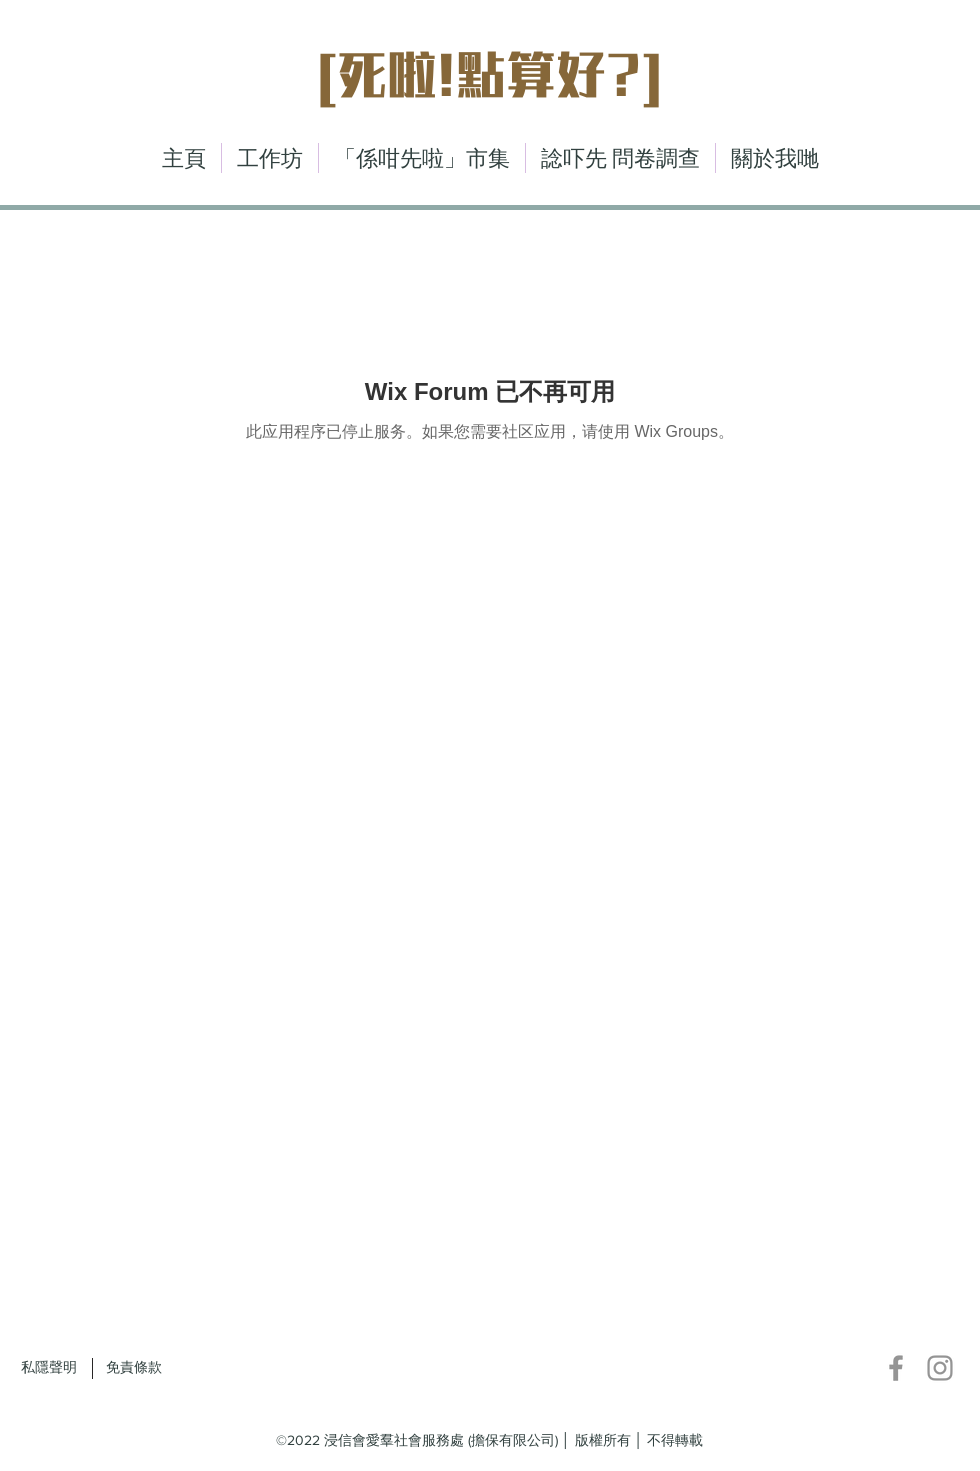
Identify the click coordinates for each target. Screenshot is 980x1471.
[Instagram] (940, 1368)
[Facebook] (896, 1368)
